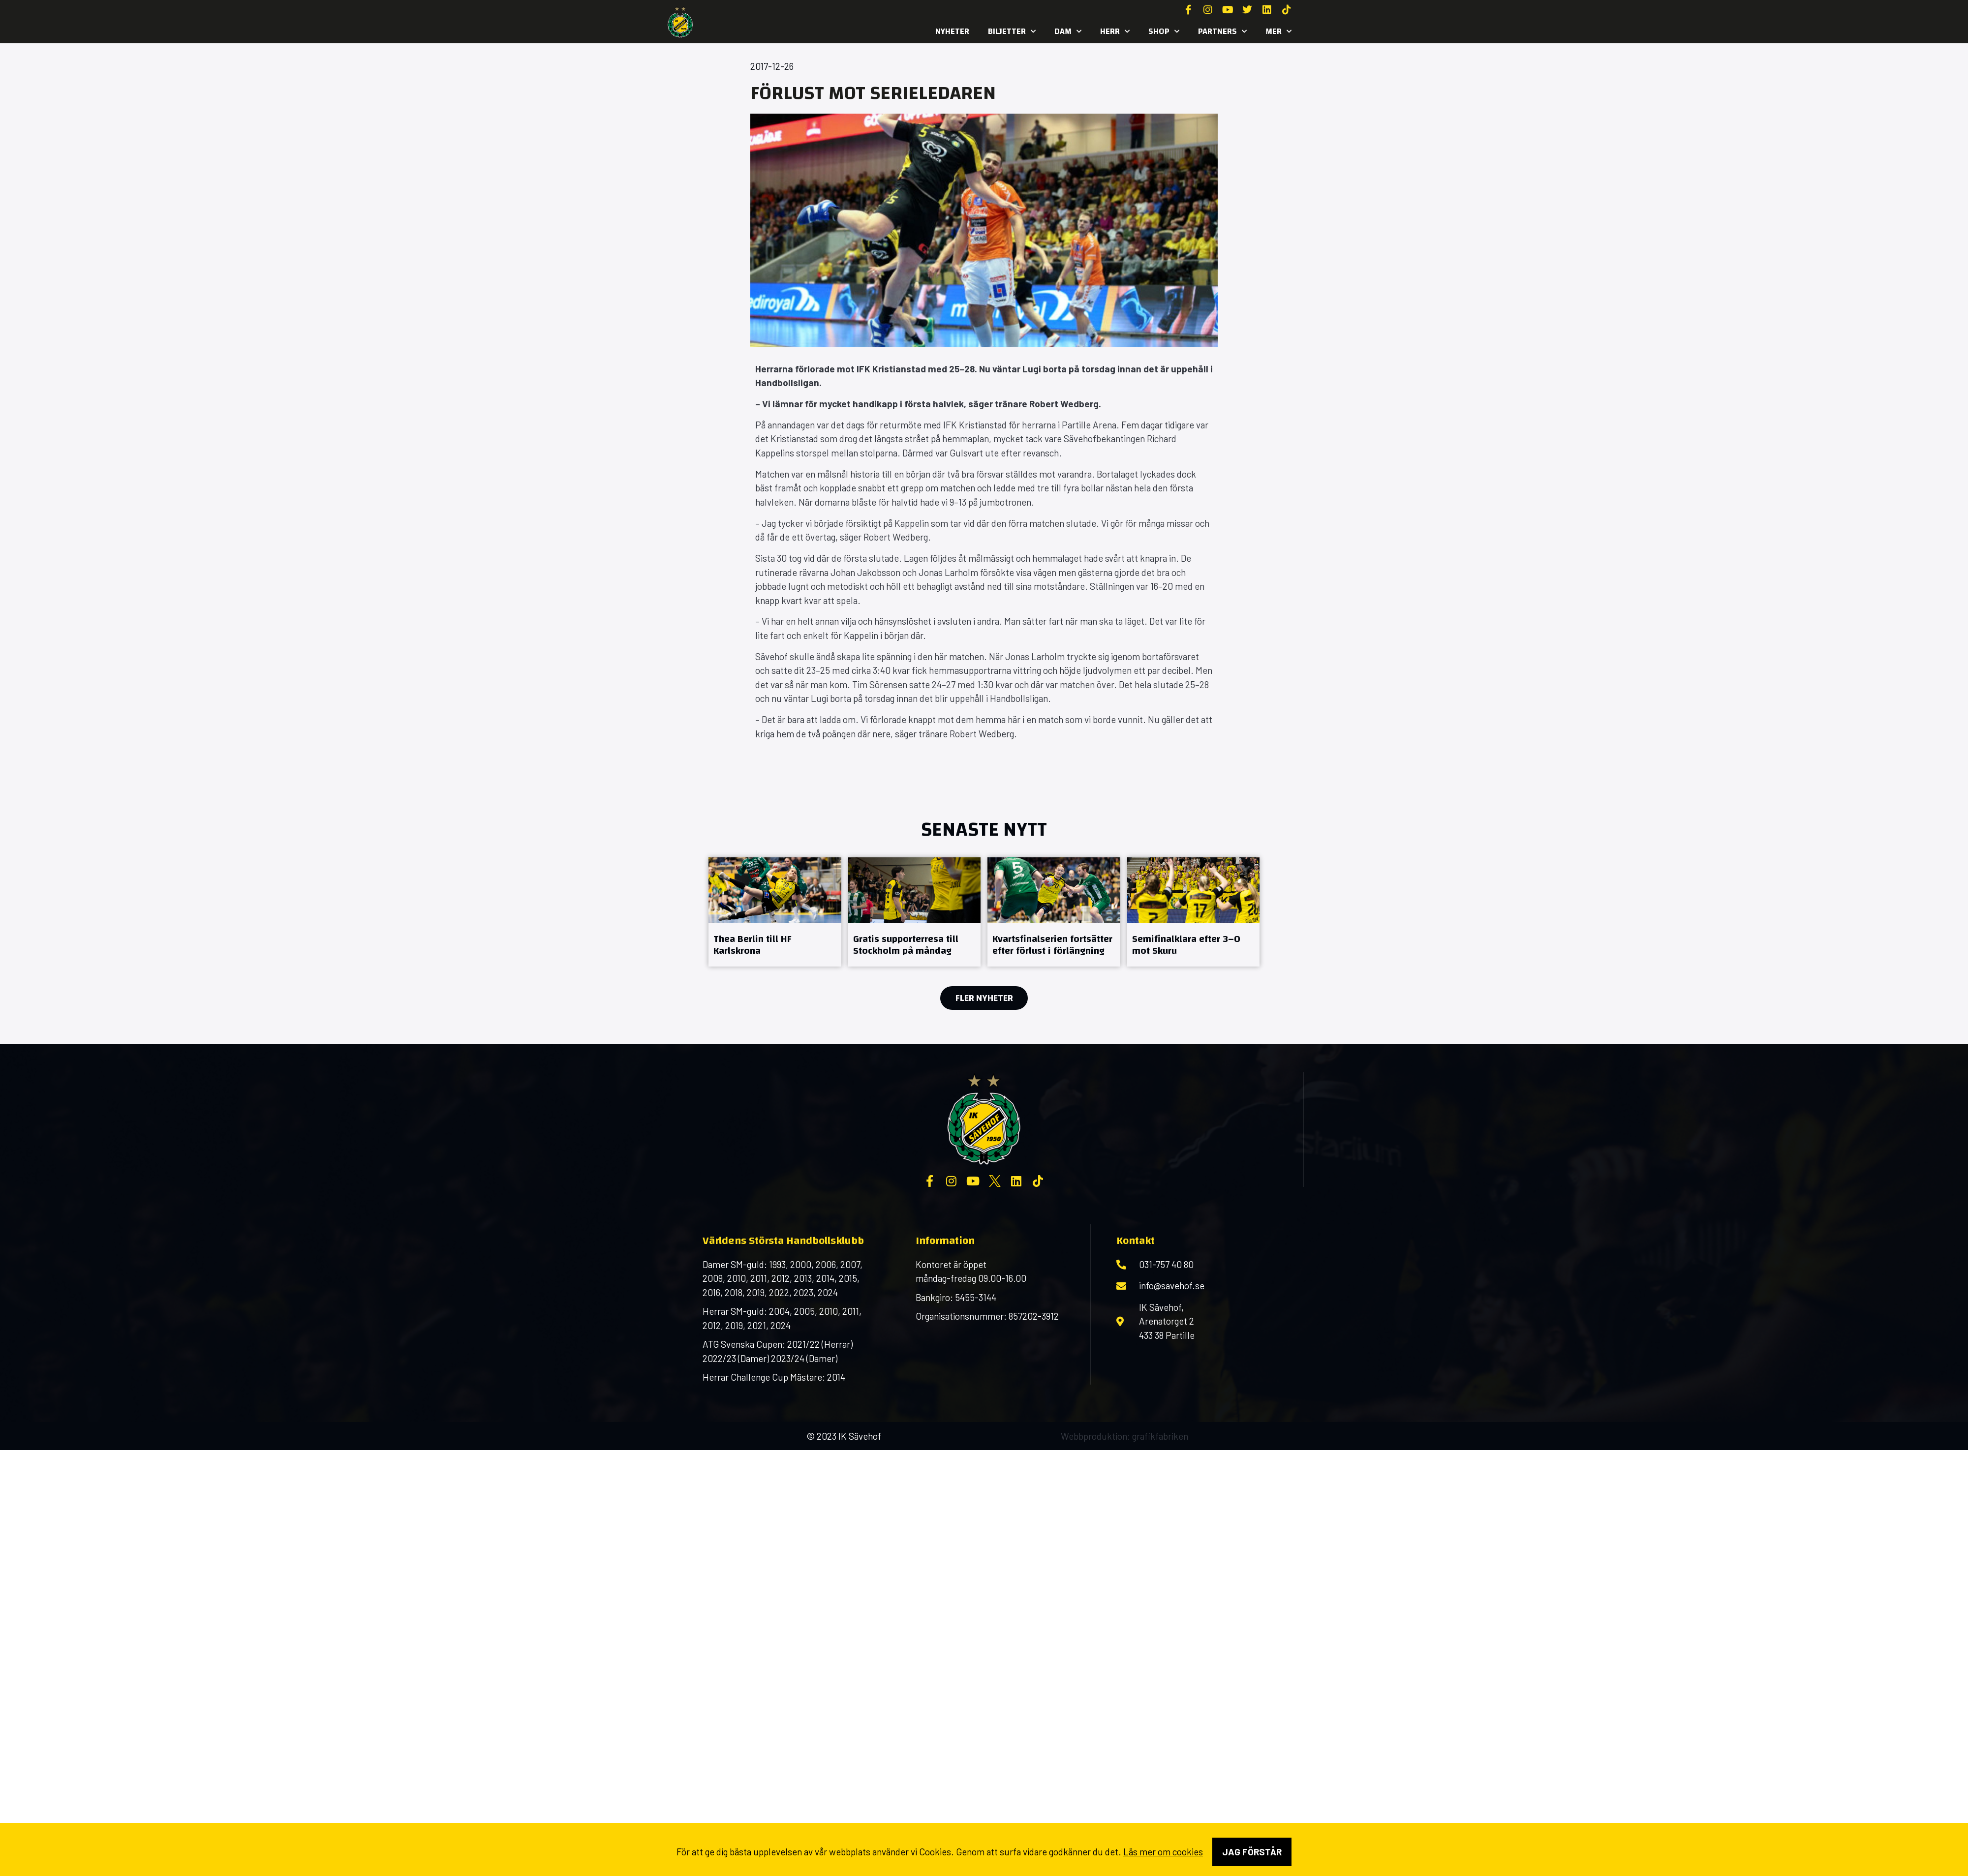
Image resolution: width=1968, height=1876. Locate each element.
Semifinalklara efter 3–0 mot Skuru (1186, 945)
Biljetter (1012, 31)
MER (1278, 31)
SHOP (1163, 31)
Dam (1067, 31)
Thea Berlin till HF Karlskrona (752, 945)
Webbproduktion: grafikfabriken (1124, 1436)
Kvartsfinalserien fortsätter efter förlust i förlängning (1052, 945)
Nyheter (952, 31)
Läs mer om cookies (1163, 1851)
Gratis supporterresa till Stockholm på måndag (905, 945)
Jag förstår (1252, 1851)
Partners (1222, 31)
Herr (1115, 31)
